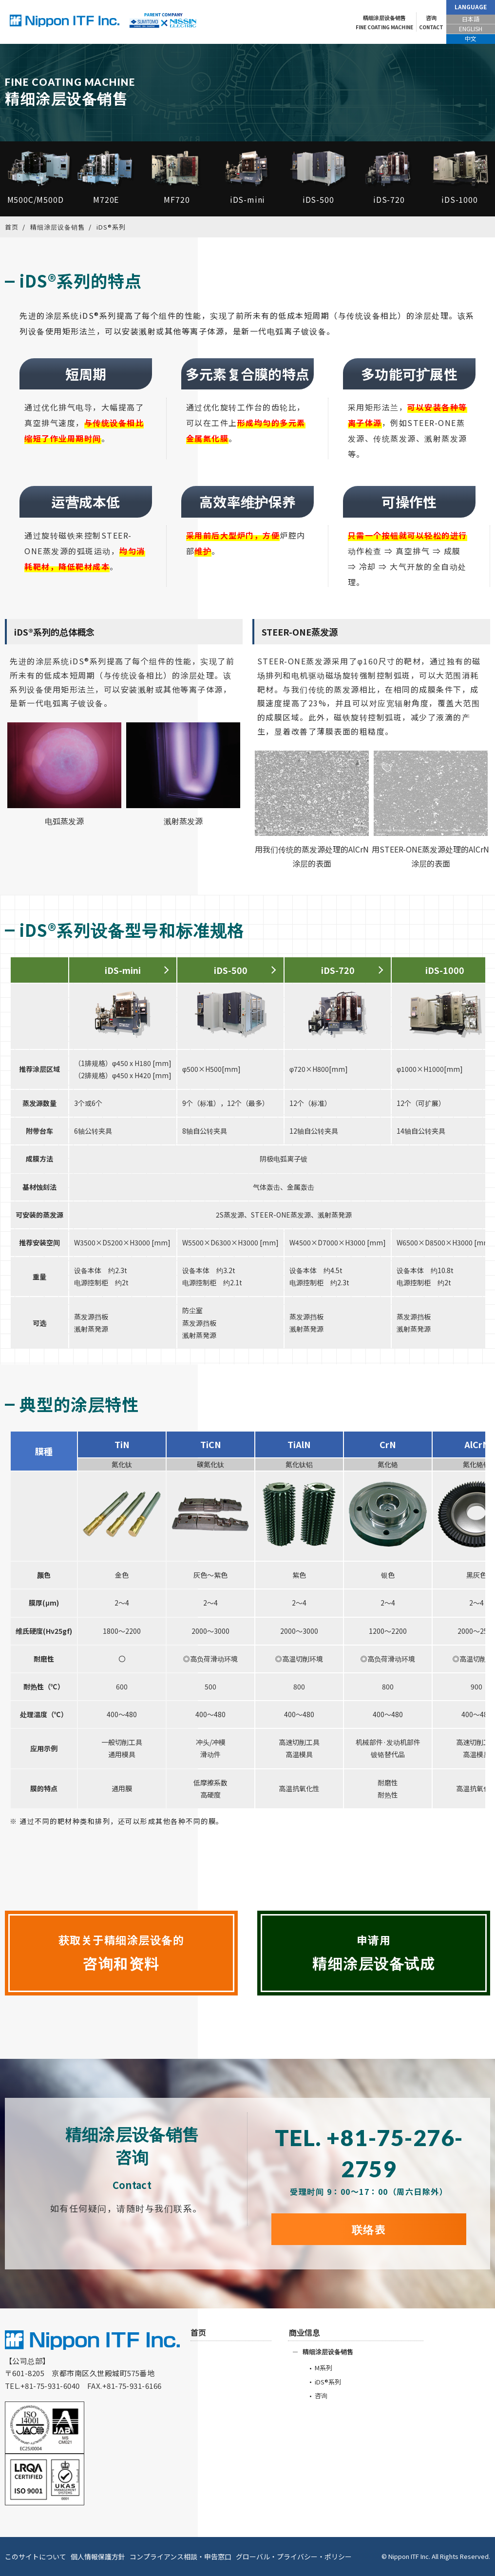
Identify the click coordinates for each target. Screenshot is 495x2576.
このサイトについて (35, 2556)
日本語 (470, 19)
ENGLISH (470, 28)
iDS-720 (338, 970)
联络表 (368, 2229)
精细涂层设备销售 (384, 23)
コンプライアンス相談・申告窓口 (180, 2556)
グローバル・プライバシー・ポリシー (294, 2556)
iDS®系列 (328, 2381)
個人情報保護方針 (98, 2556)
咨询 (431, 23)
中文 (470, 38)
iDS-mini (123, 970)
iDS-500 (231, 970)
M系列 (323, 2367)
